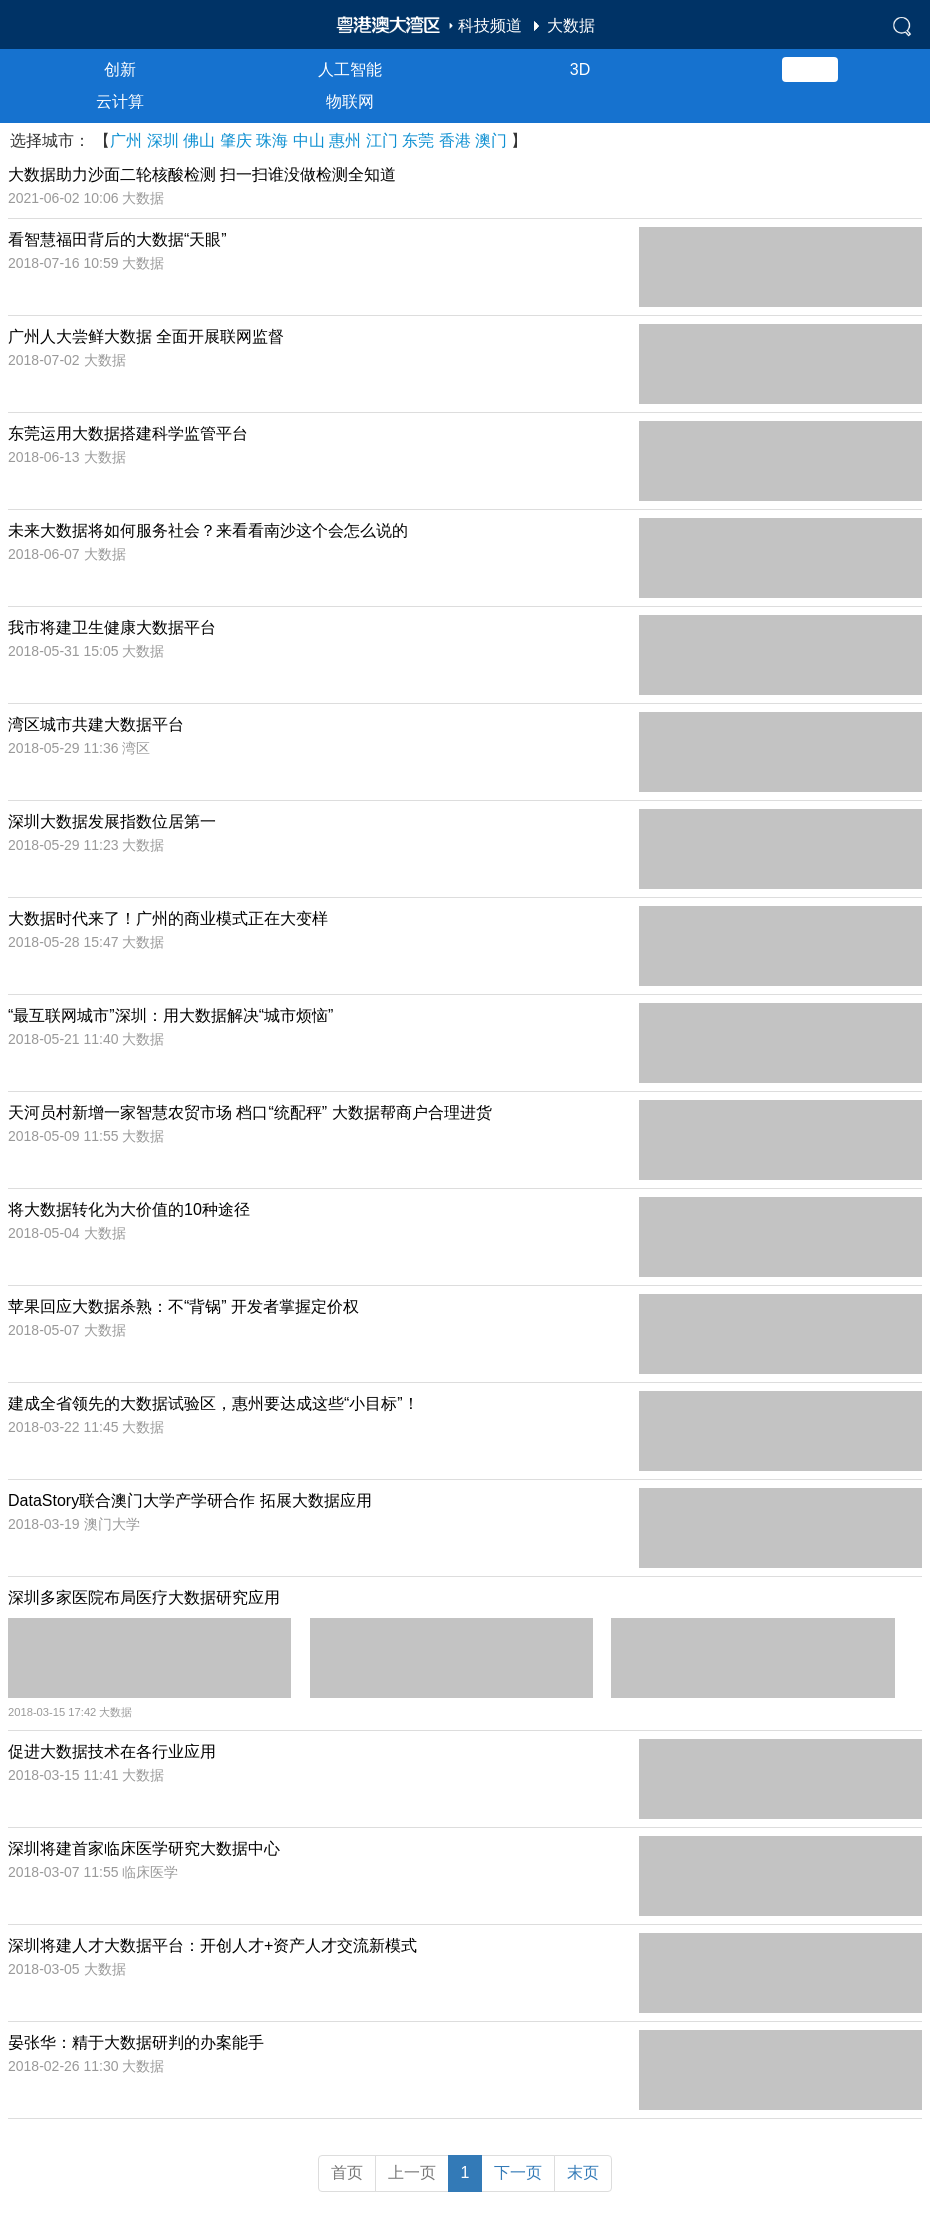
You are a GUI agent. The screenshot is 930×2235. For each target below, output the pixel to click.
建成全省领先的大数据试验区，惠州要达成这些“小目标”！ (213, 1403)
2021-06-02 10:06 (65, 198)
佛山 (199, 140)
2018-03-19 (46, 1524)
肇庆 (236, 140)
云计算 (120, 101)
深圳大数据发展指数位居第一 (112, 821)
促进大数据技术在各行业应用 (112, 1751)
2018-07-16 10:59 (65, 263)
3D (580, 69)
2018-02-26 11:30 (65, 2066)
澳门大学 (112, 1524)
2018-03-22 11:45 (65, 1427)
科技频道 (490, 25)
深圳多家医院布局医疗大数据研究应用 (144, 1597)
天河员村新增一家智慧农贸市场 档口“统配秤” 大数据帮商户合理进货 (250, 1112)
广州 (126, 140)
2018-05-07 (46, 1330)
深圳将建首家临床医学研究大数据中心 (144, 1848)
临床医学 (150, 1872)
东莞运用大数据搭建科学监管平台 (128, 433)
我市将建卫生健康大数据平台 (112, 627)
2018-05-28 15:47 (65, 942)
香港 (455, 140)
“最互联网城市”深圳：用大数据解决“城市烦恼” (170, 1015)
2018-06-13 (46, 457)
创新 (120, 69)
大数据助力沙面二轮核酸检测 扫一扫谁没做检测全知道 (202, 174)
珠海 (272, 140)
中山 (309, 140)
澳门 (491, 140)
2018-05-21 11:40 (65, 1039)
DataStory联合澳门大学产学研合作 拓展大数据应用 (190, 1500)
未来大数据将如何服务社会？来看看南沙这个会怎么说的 (208, 530)
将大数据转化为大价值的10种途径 (129, 1209)
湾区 (136, 748)
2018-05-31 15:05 (65, 651)
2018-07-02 (46, 360)
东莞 (418, 140)
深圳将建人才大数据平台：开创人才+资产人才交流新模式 (212, 1945)
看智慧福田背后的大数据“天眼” (117, 239)
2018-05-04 (46, 1233)
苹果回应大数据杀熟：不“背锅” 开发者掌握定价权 (183, 1306)
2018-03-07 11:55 (65, 1872)
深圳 (163, 140)
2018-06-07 (46, 554)
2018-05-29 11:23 (65, 845)
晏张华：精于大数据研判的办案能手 (136, 2042)
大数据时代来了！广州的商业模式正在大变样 (168, 918)
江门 (382, 140)
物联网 (350, 101)
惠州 (345, 140)
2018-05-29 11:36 (65, 748)
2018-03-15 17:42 (53, 1712)
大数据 (571, 25)
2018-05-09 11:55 (65, 1136)
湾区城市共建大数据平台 (96, 724)
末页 (583, 2172)
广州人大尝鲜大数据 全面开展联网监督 (146, 336)
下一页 (518, 2172)
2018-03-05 (46, 1969)
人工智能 (350, 69)
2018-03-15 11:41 (65, 1775)
